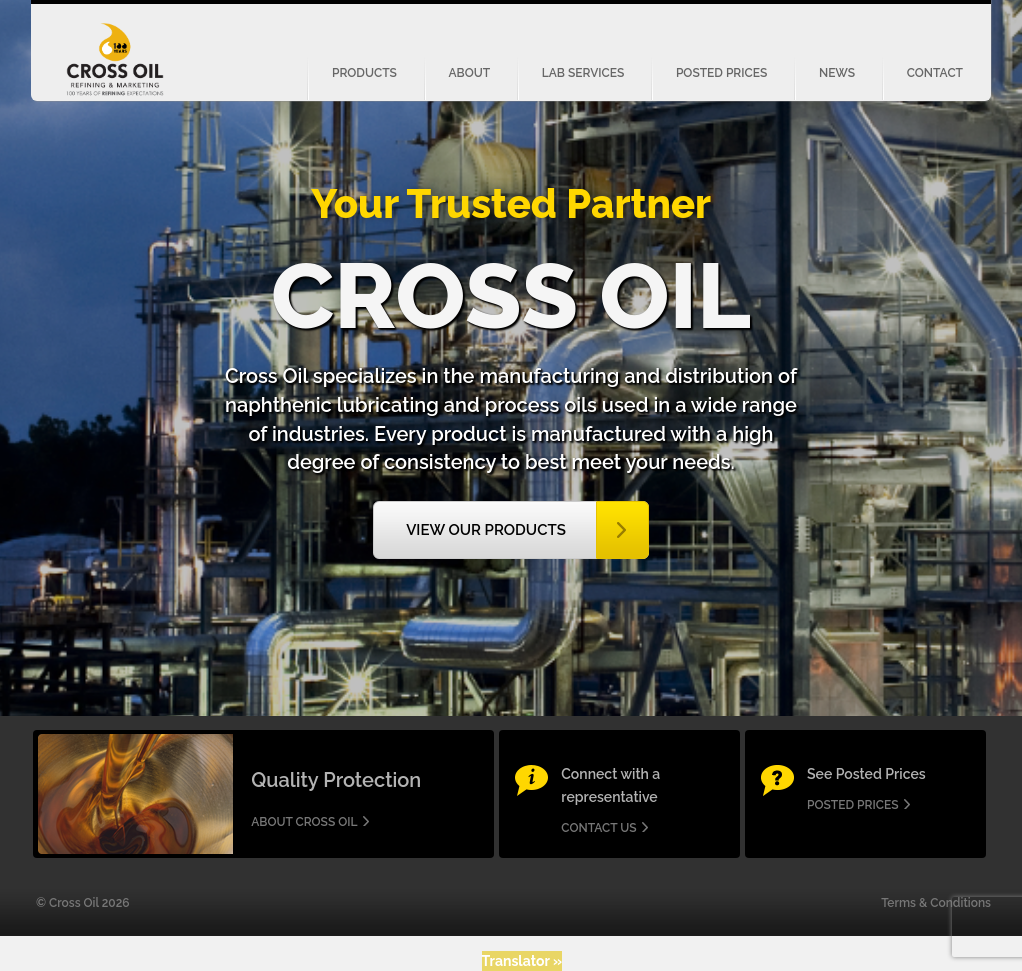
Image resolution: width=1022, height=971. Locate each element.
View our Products (486, 530)
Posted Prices (721, 73)
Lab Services (583, 73)
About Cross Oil (304, 822)
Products (364, 73)
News (837, 73)
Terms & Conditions (936, 903)
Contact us (598, 828)
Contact (935, 73)
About (470, 73)
